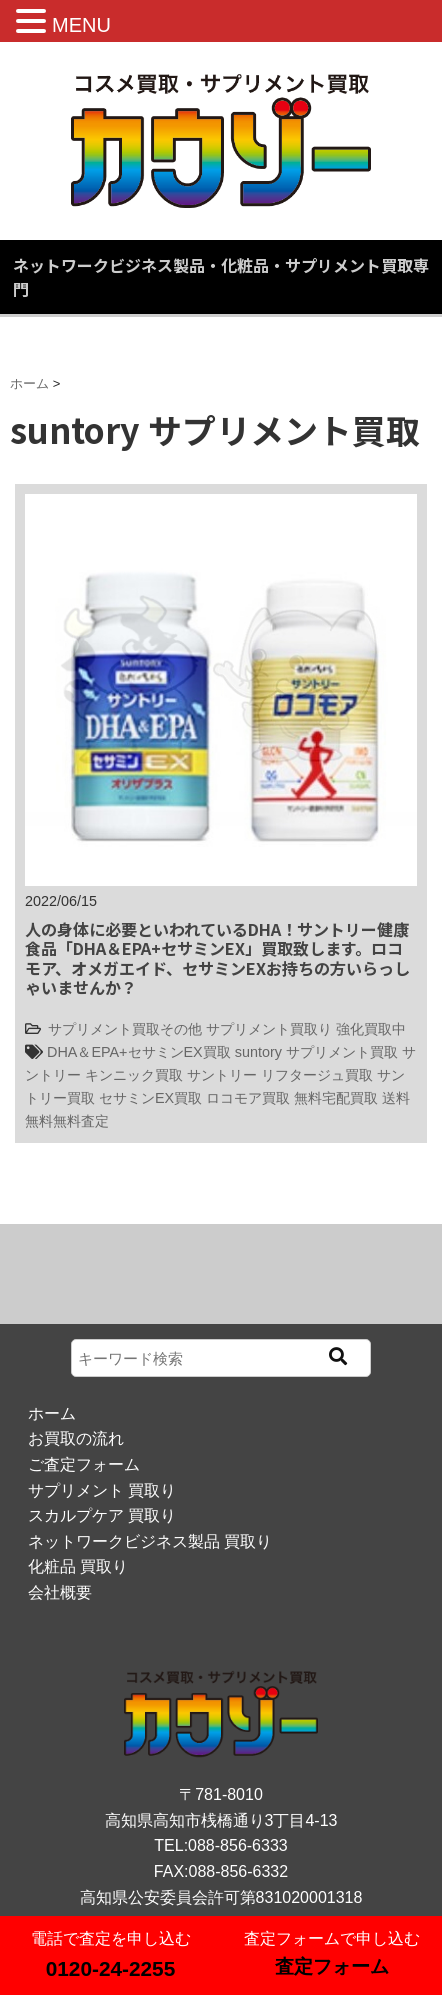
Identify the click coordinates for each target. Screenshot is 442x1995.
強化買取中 (371, 1029)
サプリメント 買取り (102, 1490)
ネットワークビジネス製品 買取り (150, 1541)
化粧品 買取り (78, 1566)
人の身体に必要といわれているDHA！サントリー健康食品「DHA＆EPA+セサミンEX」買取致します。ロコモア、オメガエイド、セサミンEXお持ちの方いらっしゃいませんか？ (217, 958)
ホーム (52, 1413)
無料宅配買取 (336, 1098)
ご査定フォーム (84, 1464)
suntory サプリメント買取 (316, 1052)
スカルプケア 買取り (102, 1515)
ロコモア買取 (248, 1098)
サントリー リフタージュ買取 (280, 1075)
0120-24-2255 (111, 1968)
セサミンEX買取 (150, 1098)
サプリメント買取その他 (125, 1029)
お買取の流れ (76, 1438)
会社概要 (60, 1592)
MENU (81, 25)
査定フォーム (332, 1966)
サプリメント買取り (269, 1029)
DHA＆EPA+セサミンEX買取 (139, 1052)
